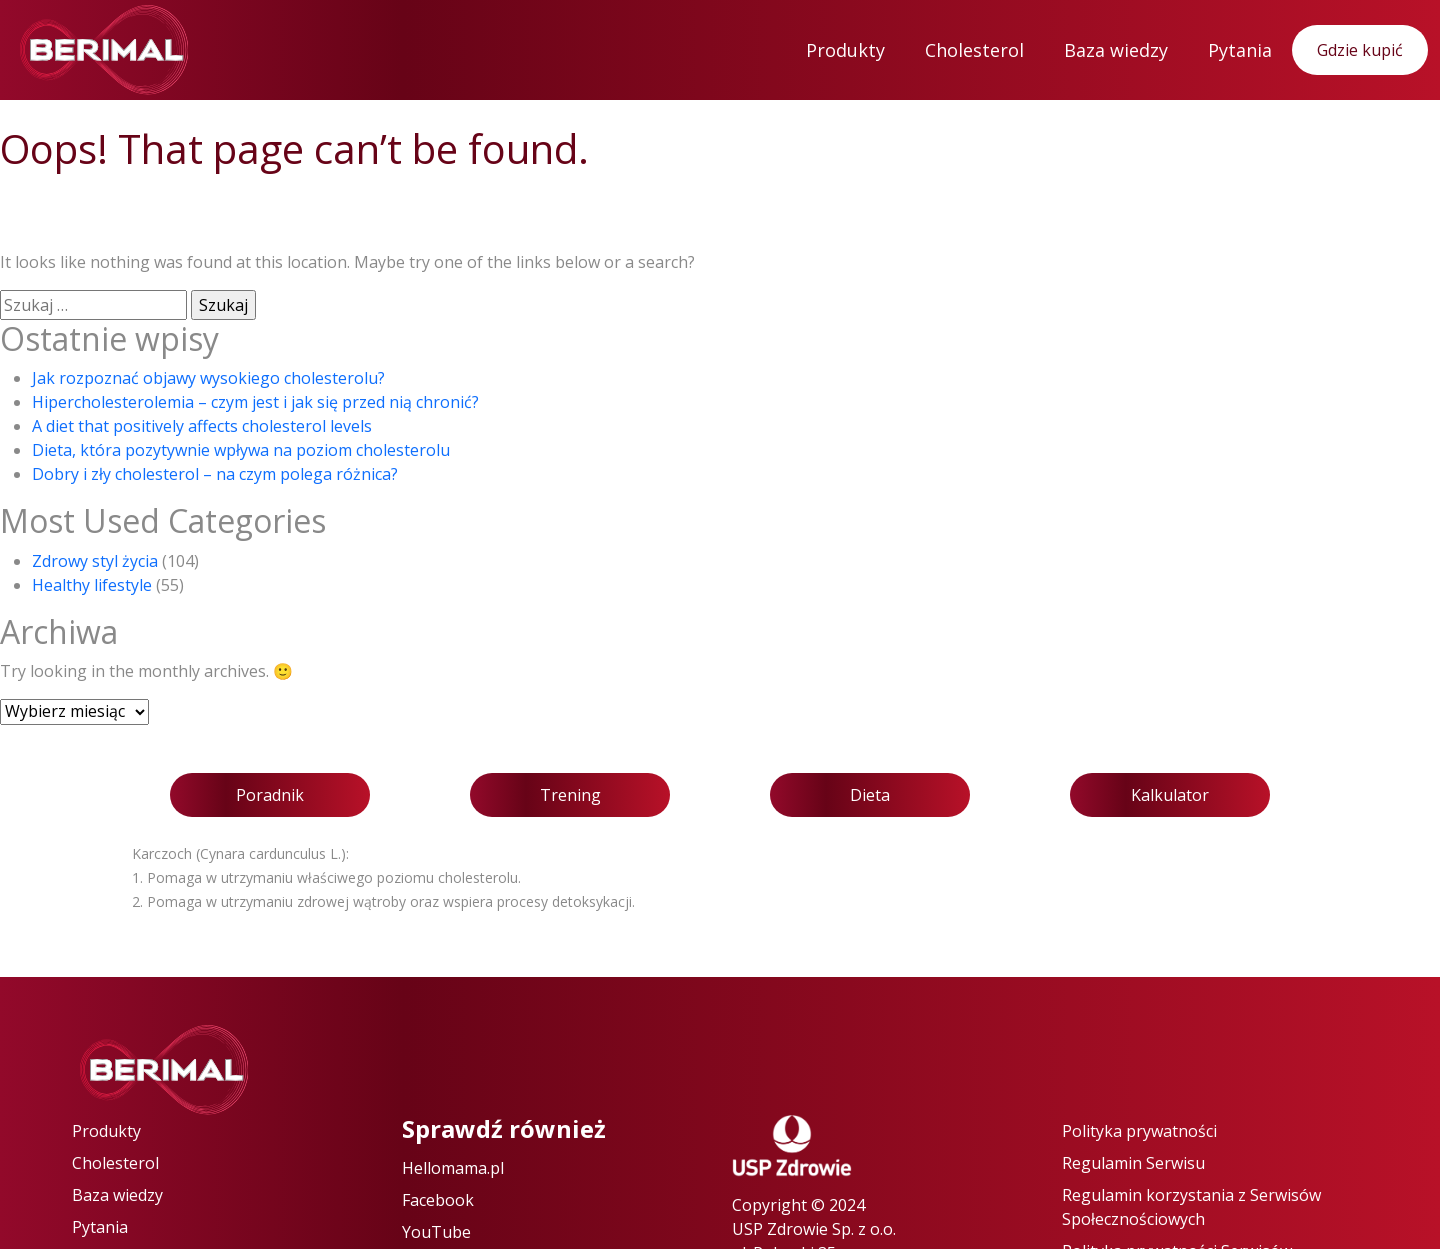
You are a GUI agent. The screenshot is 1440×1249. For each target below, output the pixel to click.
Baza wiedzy (1116, 50)
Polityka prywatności (1139, 1131)
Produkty (845, 50)
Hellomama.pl (453, 1168)
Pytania (1240, 50)
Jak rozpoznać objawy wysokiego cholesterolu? (208, 378)
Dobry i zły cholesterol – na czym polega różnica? (215, 474)
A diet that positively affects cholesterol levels (202, 426)
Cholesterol (974, 50)
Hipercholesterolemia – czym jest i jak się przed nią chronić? (255, 402)
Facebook (438, 1200)
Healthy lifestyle (92, 585)
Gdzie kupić (1360, 50)
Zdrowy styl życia (95, 561)
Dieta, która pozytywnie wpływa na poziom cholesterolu (241, 450)
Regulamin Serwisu (1133, 1163)
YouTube (436, 1232)
